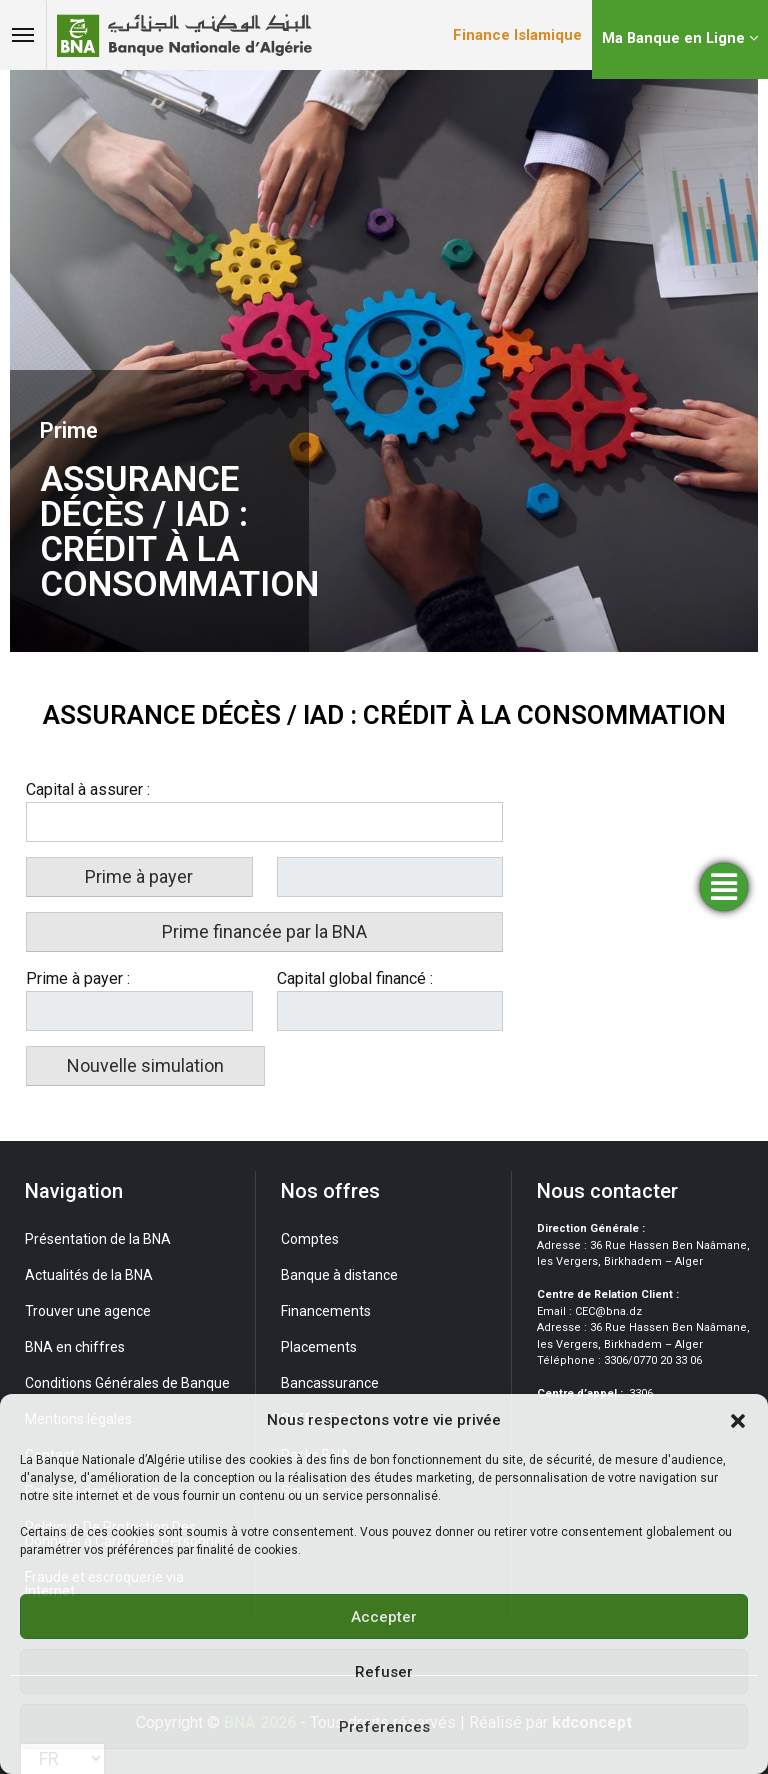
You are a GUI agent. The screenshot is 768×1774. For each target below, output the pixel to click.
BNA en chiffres (75, 1347)
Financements (326, 1311)
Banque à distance (339, 1275)
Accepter (384, 1617)
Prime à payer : (78, 978)
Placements (319, 1347)
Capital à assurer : (88, 789)
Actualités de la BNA (89, 1275)
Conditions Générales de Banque (127, 1383)
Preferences (384, 1727)
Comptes (310, 1239)
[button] (738, 1420)
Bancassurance (330, 1383)
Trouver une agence (88, 1311)
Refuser (384, 1672)
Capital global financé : (355, 978)
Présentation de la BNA (98, 1239)
